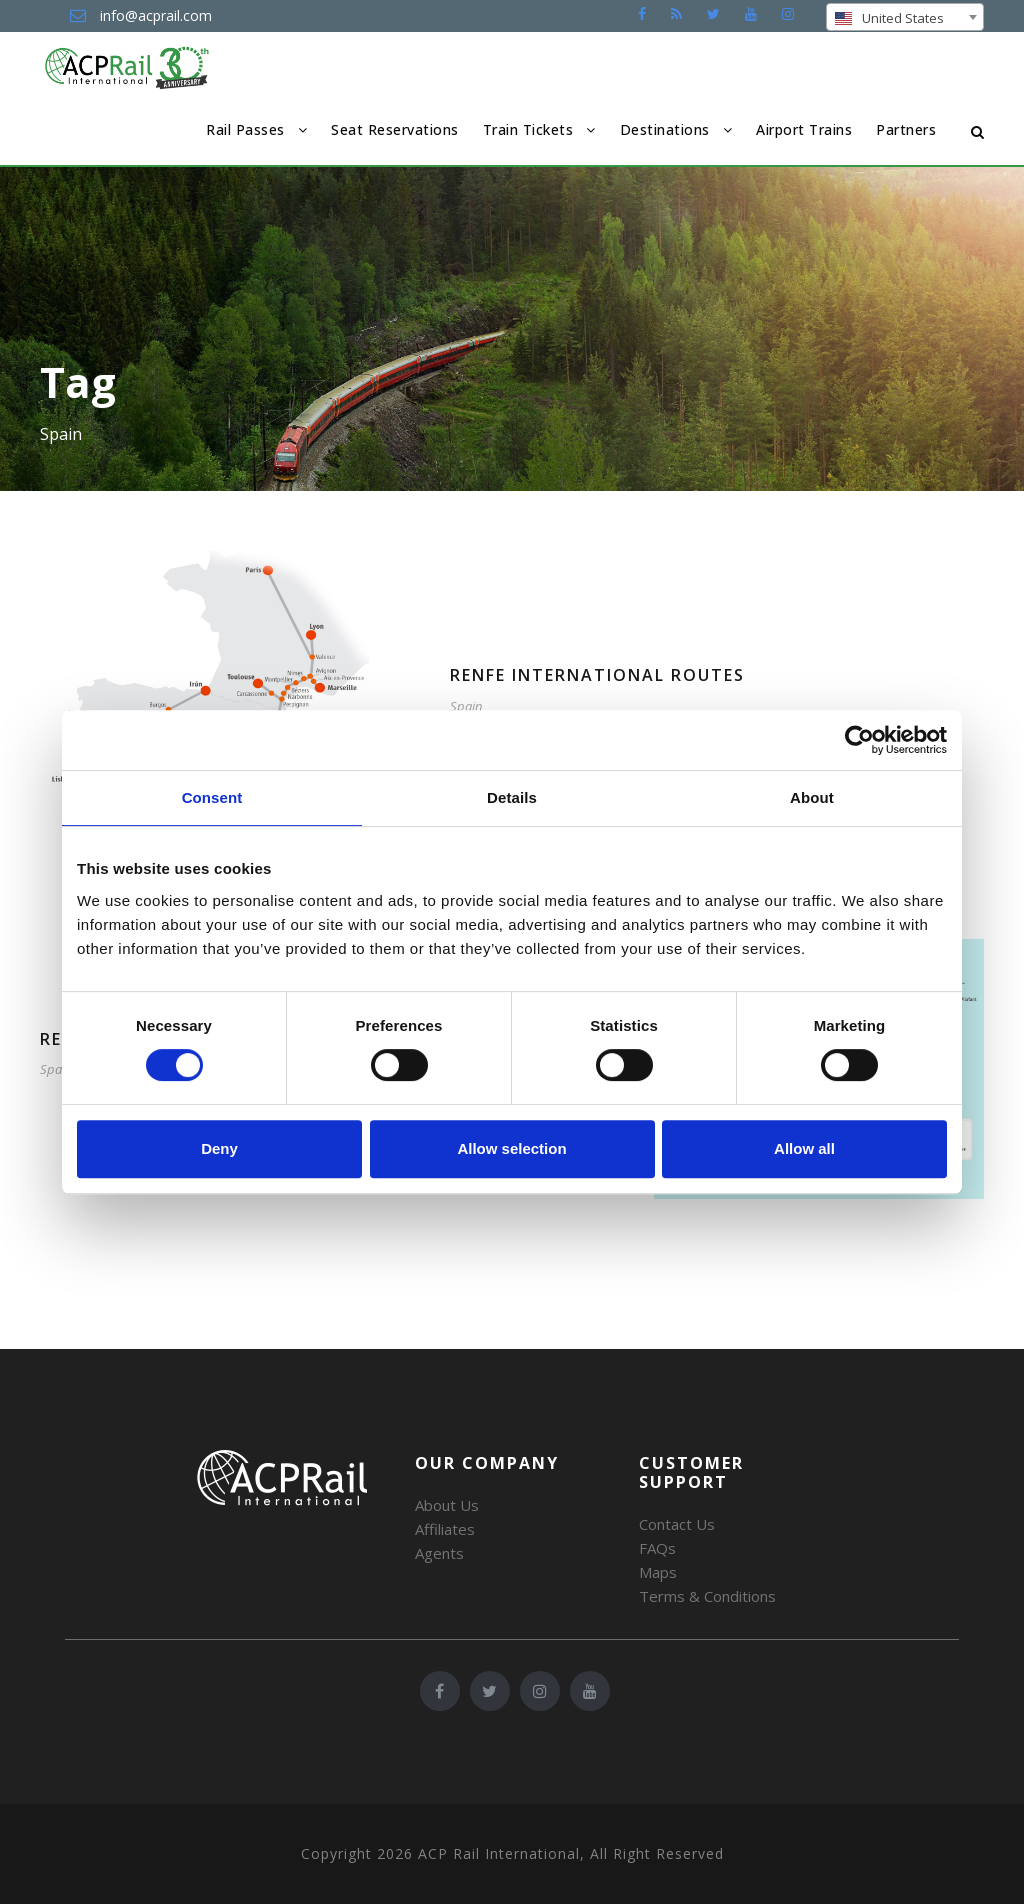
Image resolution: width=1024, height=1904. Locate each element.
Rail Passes (245, 129)
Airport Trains (804, 129)
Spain (466, 706)
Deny (219, 1148)
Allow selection (511, 1148)
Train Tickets (528, 129)
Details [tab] (512, 797)
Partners (906, 129)
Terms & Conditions (707, 1596)
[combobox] (905, 17)
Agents (439, 1553)
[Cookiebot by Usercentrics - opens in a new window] (859, 740)
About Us (447, 1505)
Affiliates (445, 1529)
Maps (658, 1572)
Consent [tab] (212, 797)
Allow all (804, 1148)
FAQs (657, 1548)
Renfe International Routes (597, 675)
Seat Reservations (395, 129)
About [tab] (812, 797)
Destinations (665, 129)
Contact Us (677, 1524)
